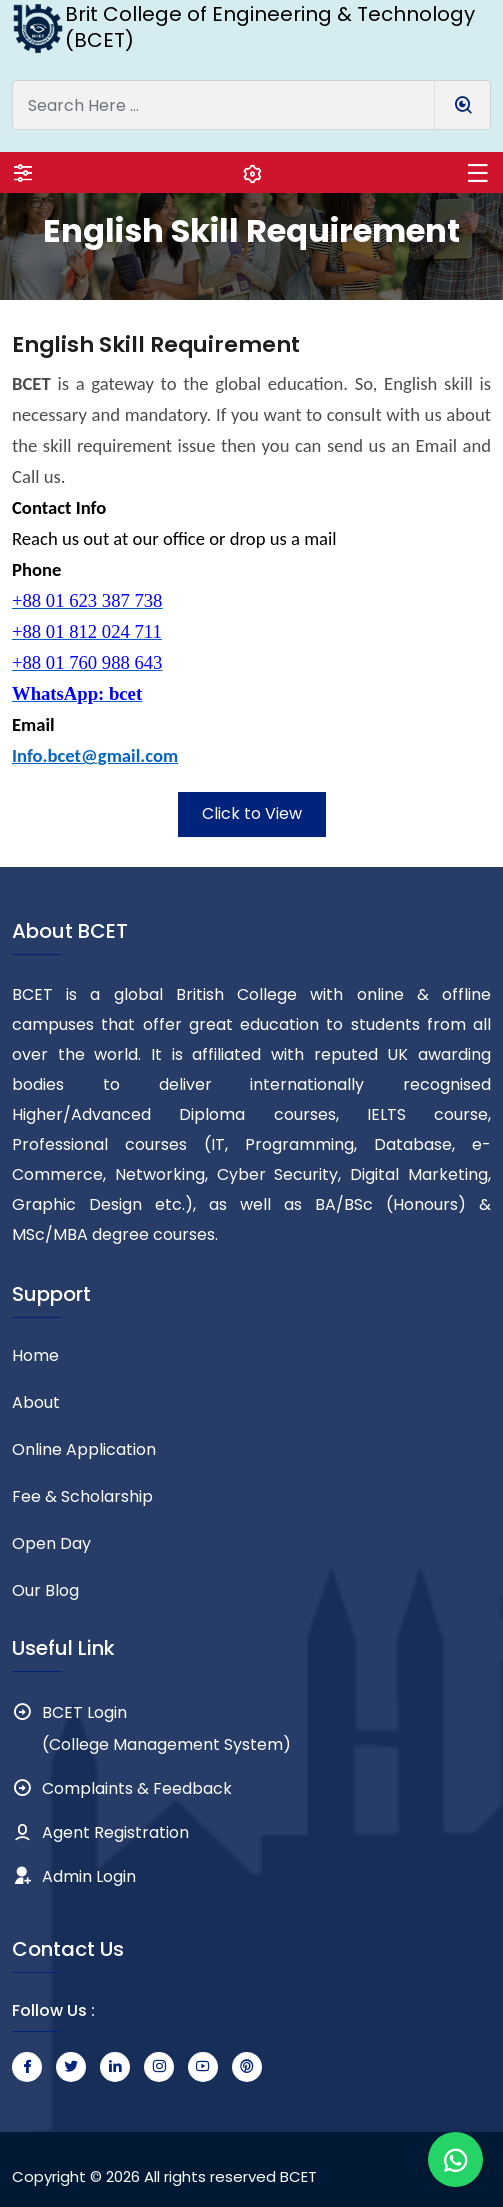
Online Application (84, 1449)
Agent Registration (115, 1832)
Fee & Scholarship (82, 1496)
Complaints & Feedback (137, 1788)
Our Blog (45, 1590)
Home (35, 1355)
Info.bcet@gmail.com (95, 755)
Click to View (252, 813)
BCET (298, 2176)
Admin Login (89, 1876)
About (36, 1402)
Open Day (51, 1543)
